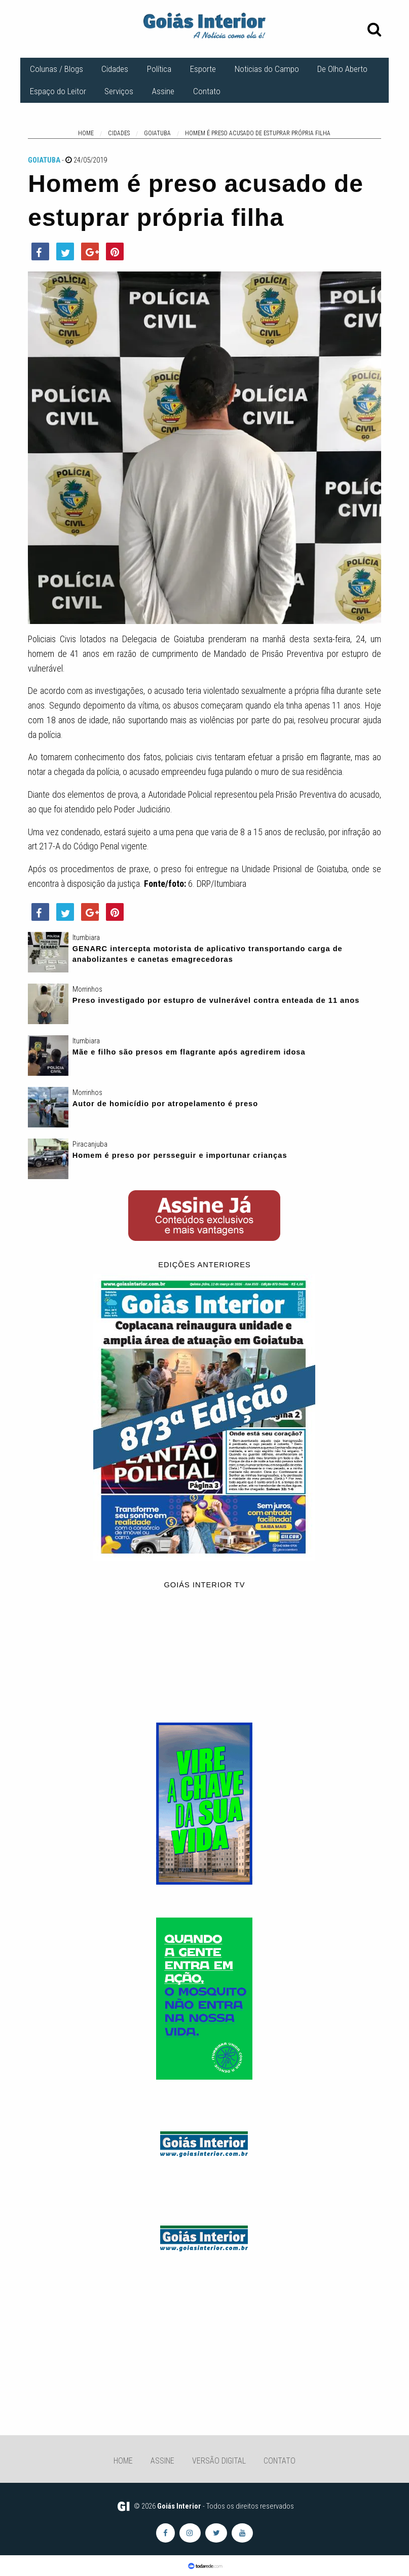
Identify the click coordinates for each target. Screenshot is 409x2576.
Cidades (114, 69)
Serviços (118, 91)
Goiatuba (44, 160)
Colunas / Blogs (56, 69)
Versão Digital (219, 2461)
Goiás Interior (179, 2506)
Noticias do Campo (267, 69)
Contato (206, 91)
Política (159, 69)
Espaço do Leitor (58, 91)
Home (123, 2461)
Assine (163, 91)
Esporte (203, 69)
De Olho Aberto (342, 69)
